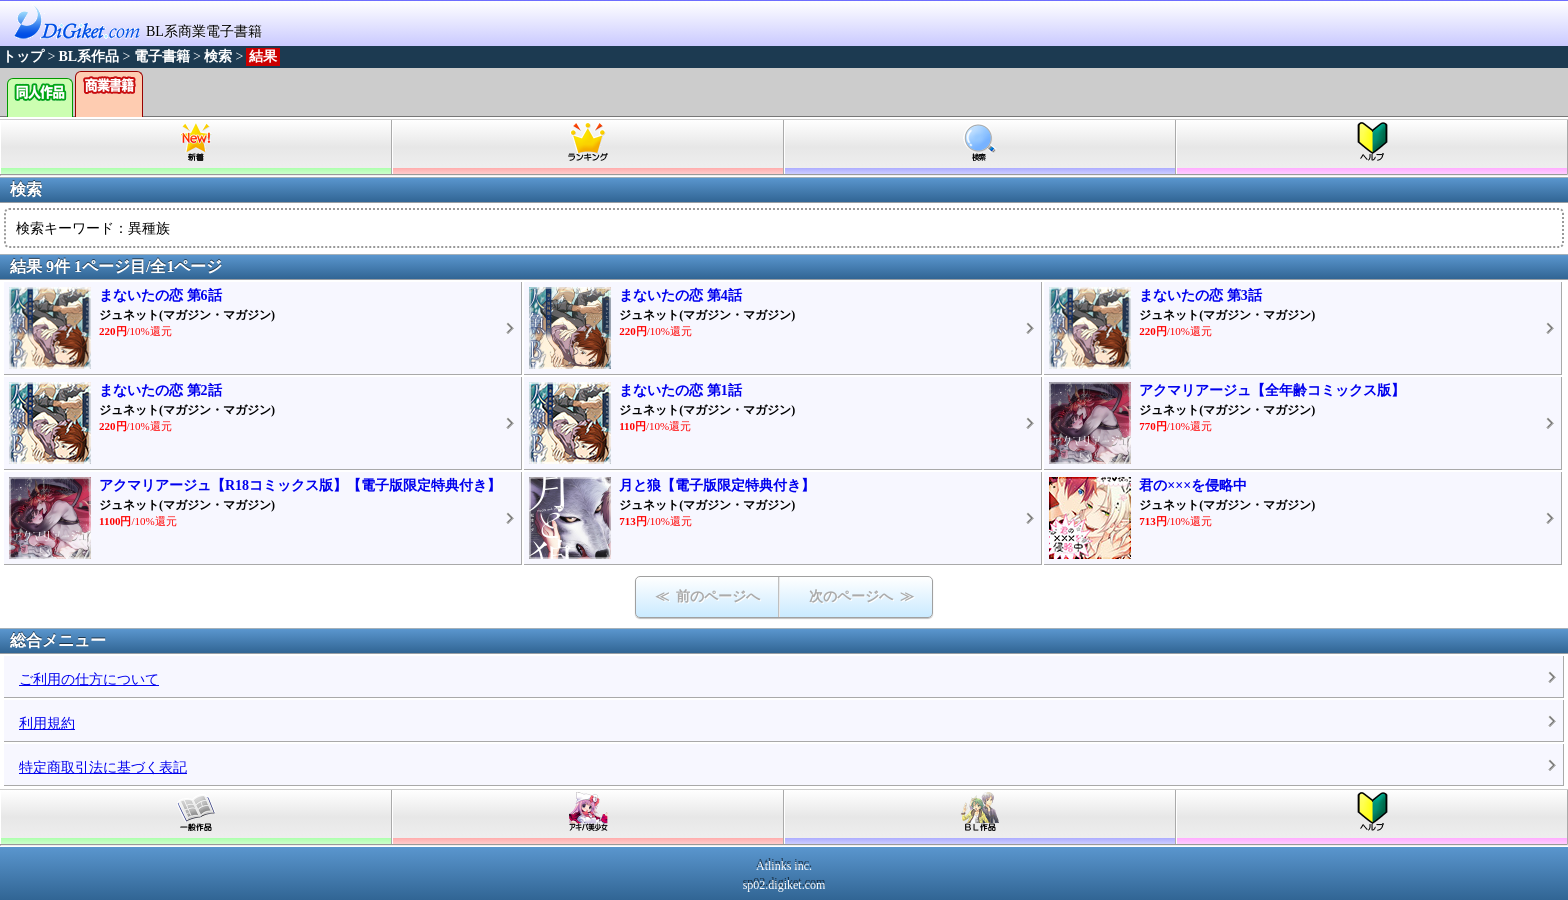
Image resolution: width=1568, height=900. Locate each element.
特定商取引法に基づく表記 (103, 767)
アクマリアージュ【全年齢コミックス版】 (1272, 390)
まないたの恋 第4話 (680, 295)
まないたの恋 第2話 (160, 390)
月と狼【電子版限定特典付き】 (717, 485)
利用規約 (47, 723)
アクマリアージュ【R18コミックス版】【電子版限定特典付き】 (300, 485)
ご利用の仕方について (89, 679)
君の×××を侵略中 (1193, 485)
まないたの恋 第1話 (680, 390)
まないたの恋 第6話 (160, 295)
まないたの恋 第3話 (1200, 295)
